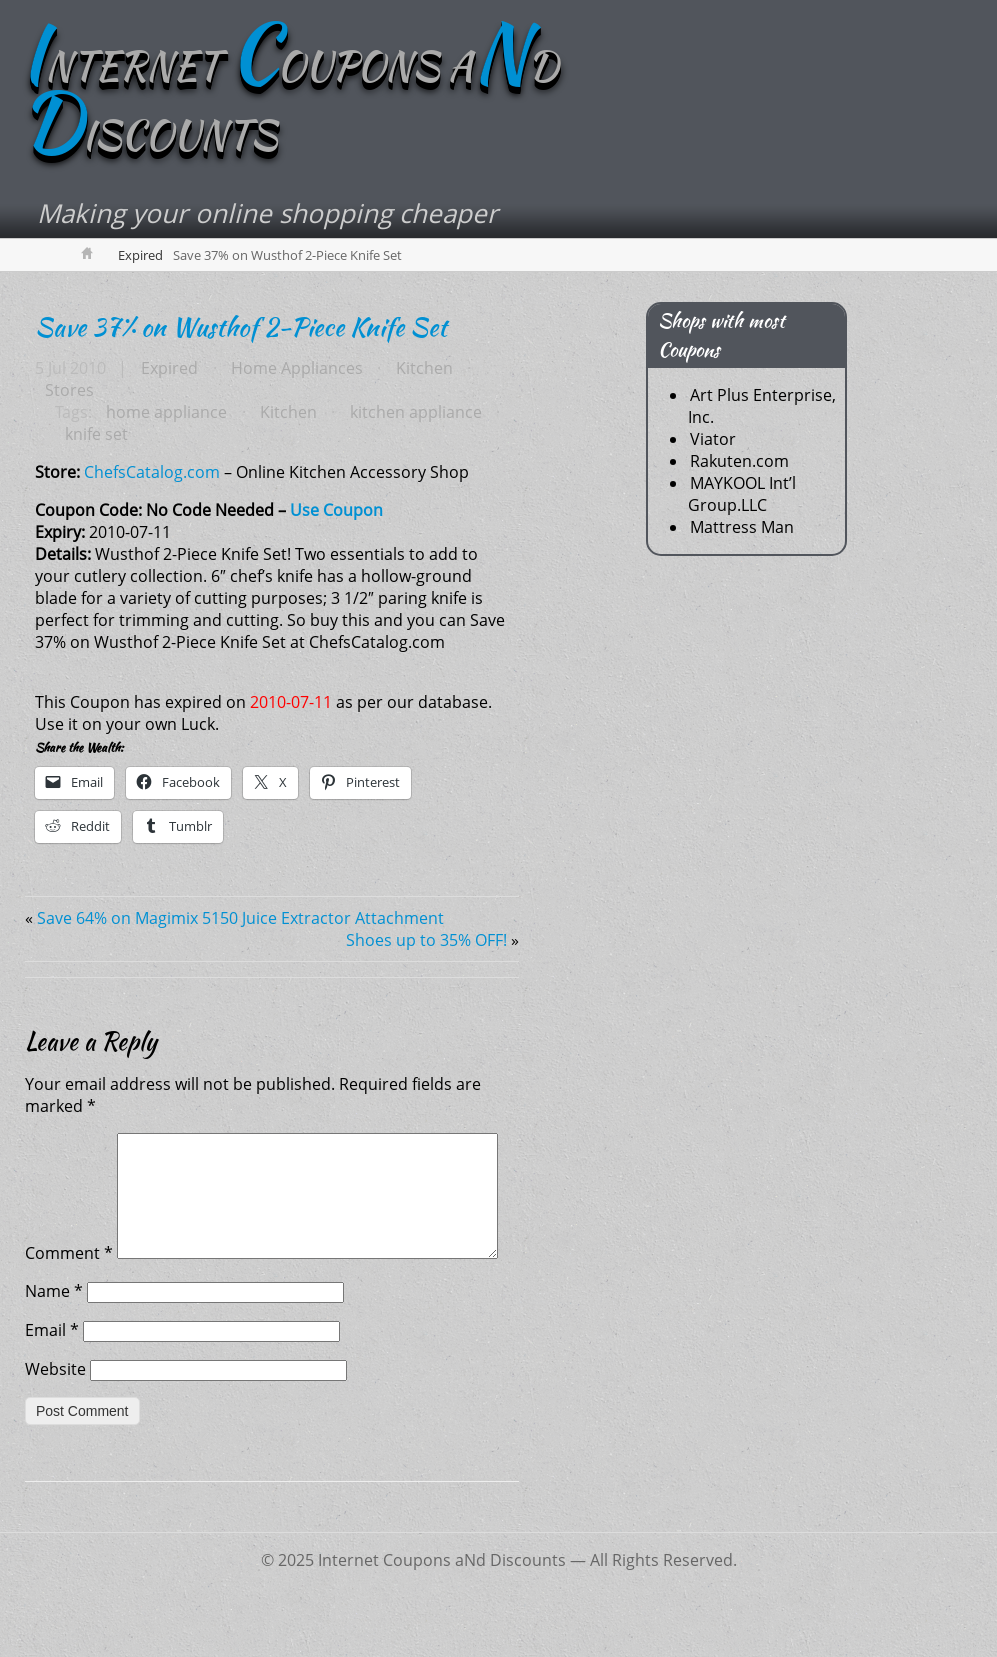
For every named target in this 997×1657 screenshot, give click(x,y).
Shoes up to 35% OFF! (426, 942)
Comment (69, 1146)
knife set (96, 436)
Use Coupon (336, 512)
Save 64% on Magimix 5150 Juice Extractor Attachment (240, 920)
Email (52, 1378)
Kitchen (422, 370)
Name (54, 1339)
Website (55, 1417)
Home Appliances (296, 370)
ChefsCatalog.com (152, 474)
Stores (69, 392)
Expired (140, 257)
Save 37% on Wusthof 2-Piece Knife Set (241, 329)
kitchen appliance (414, 414)
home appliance (166, 414)
